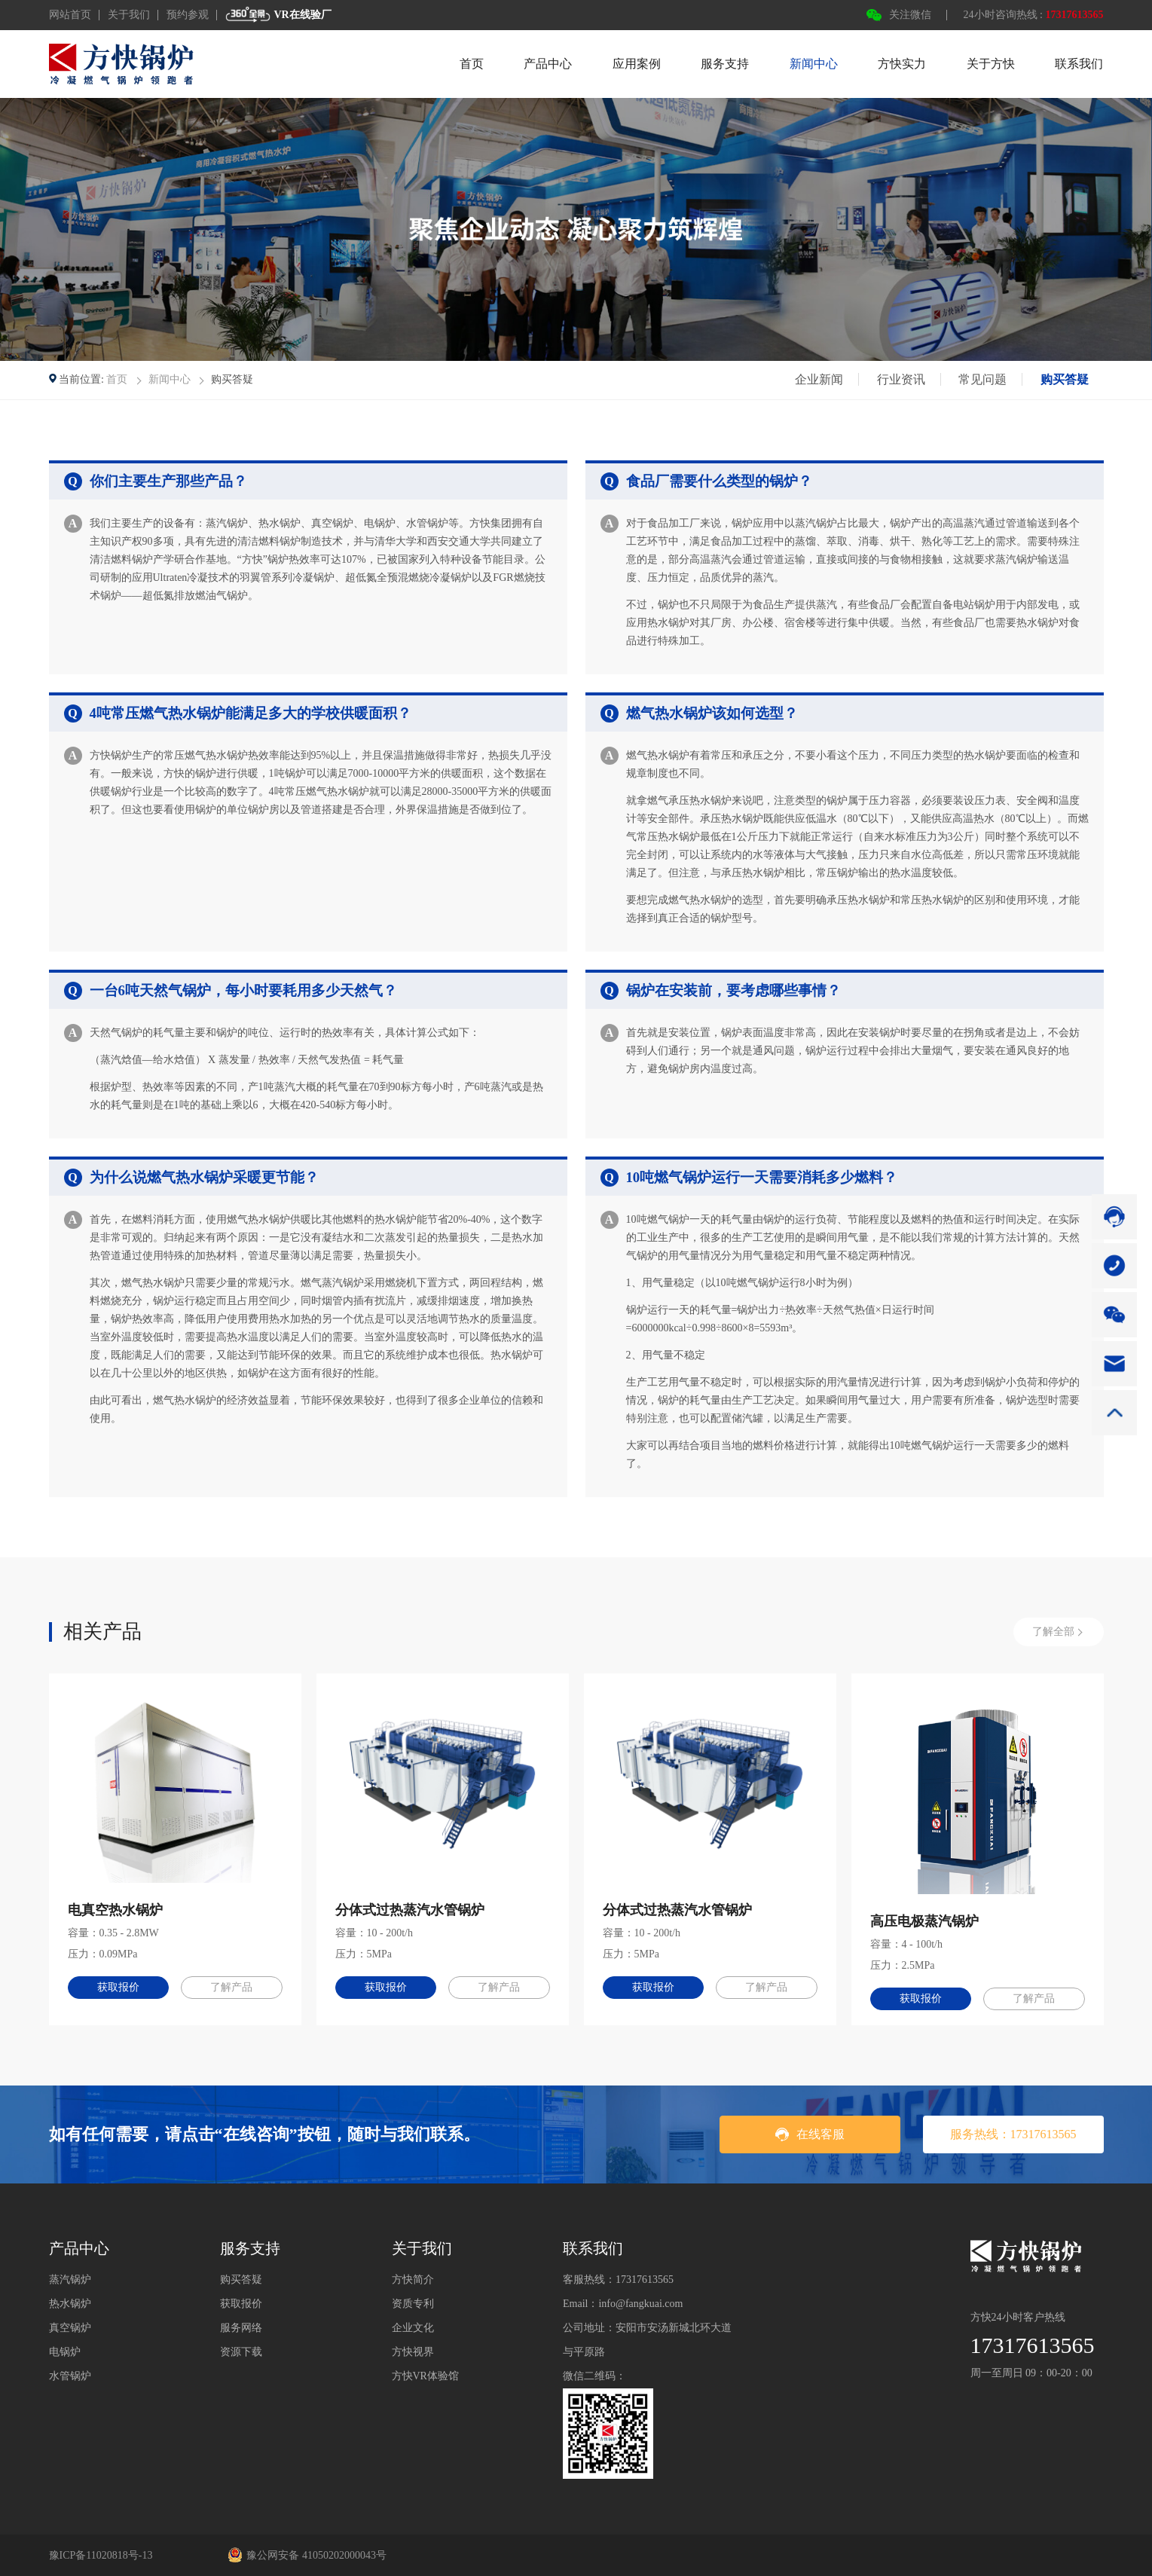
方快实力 (902, 63)
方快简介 (413, 2279)
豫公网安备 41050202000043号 (307, 2554)
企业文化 (413, 2327)
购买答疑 (1064, 379)
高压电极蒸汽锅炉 (924, 1921)
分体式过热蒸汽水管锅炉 (409, 1909)
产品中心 (548, 63)
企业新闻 (819, 379)
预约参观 (188, 14)
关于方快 (991, 63)
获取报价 (118, 1987)
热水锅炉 (70, 2303)
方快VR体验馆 (425, 2376)
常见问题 (982, 379)
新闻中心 (814, 63)
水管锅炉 (70, 2376)
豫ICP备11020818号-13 (101, 2555)
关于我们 (129, 14)
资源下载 (241, 2352)
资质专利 (413, 2303)
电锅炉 (65, 2352)
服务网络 (241, 2327)
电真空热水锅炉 (115, 1909)
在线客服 (810, 2134)
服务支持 (725, 63)
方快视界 (413, 2352)
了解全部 (1053, 1631)
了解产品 (231, 1987)
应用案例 (637, 63)
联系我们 (1079, 63)
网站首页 (70, 14)
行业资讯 (901, 379)
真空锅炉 (70, 2327)
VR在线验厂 (278, 14)
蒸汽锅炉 (70, 2279)
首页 (472, 63)
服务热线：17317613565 (1013, 2134)
